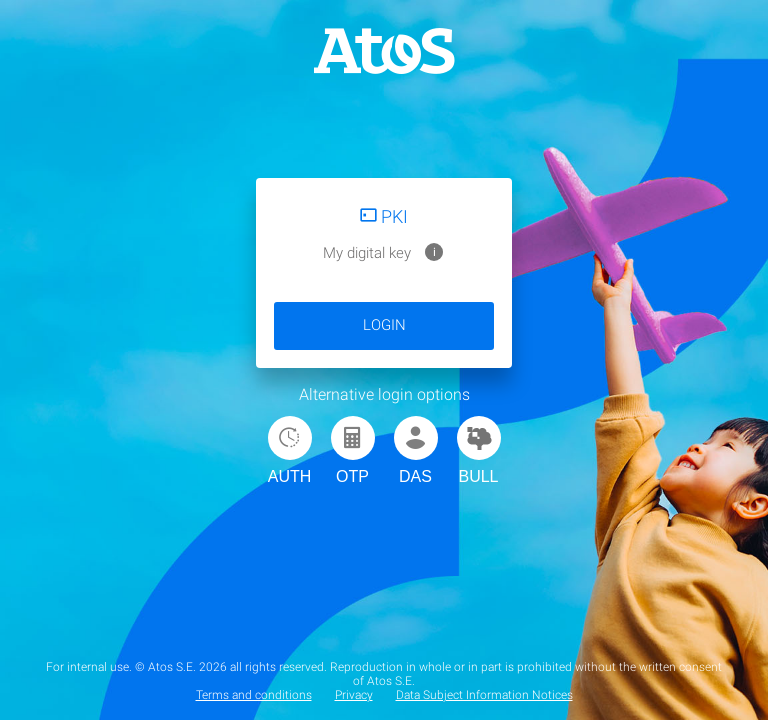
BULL (479, 450)
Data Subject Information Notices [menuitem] (484, 695)
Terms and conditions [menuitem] (254, 695)
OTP (353, 450)
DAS (416, 450)
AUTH (290, 450)
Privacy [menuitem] (354, 695)
